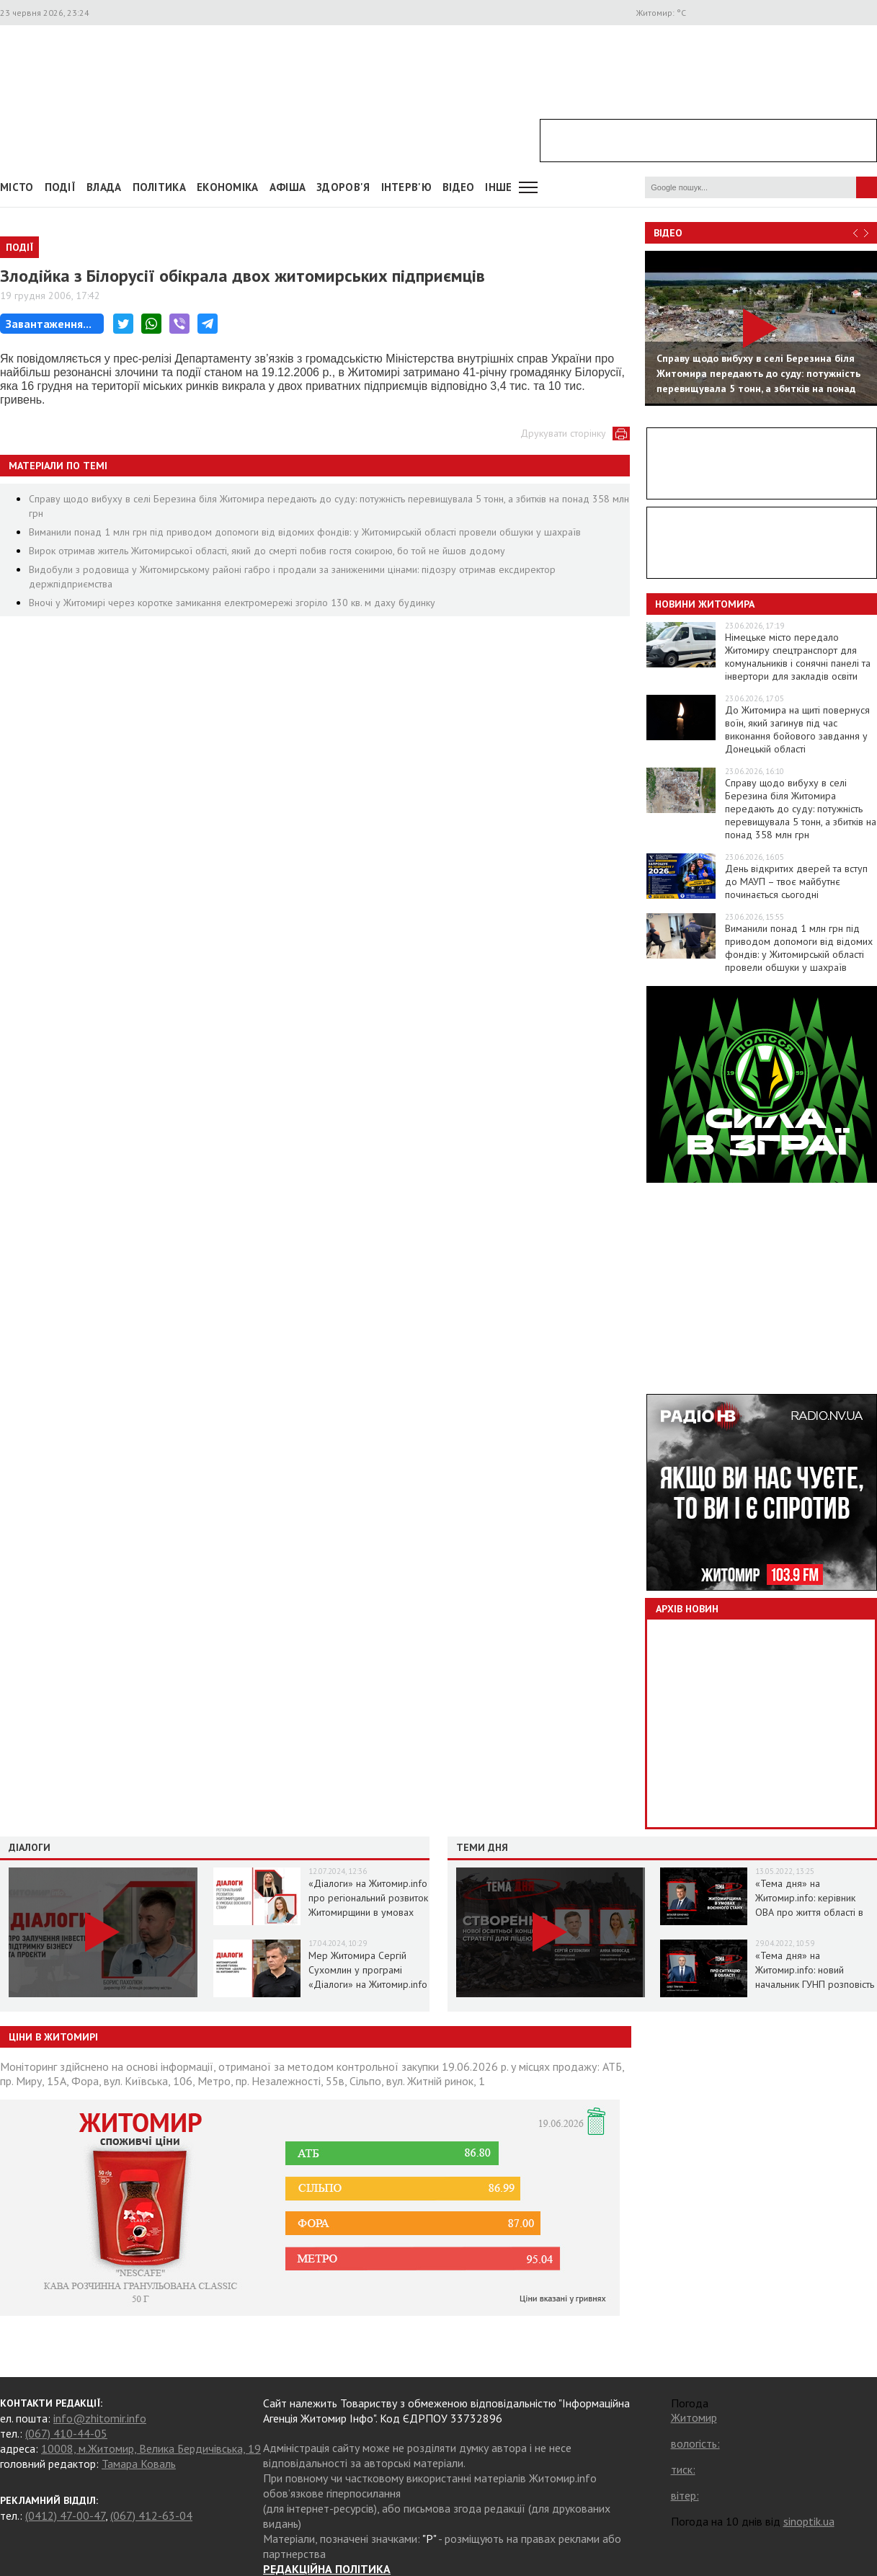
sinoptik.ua (808, 2521)
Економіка (228, 187)
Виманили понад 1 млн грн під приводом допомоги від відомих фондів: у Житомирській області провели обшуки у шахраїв (305, 531)
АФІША (288, 187)
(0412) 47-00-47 (65, 2515)
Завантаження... (49, 323)
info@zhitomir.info (99, 2418)
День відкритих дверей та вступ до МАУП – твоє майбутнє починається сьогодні (796, 881)
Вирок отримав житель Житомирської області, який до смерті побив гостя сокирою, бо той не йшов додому (267, 550)
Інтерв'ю (406, 187)
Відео (668, 232)
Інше (498, 187)
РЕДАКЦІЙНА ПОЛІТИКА (327, 2569)
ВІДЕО (458, 187)
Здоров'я (343, 187)
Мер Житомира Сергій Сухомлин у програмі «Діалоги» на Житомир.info (367, 1970)
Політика (159, 187)
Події (60, 187)
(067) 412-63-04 (151, 2515)
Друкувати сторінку (563, 433)
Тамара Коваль (139, 2463)
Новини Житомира (704, 604)
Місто (17, 187)
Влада (104, 187)
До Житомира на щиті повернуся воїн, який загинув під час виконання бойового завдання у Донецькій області (797, 729)
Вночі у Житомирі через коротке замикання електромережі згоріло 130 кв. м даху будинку (232, 602)
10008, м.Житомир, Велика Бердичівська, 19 (151, 2448)
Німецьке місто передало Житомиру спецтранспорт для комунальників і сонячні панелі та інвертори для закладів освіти (798, 657)
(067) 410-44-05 (66, 2433)
